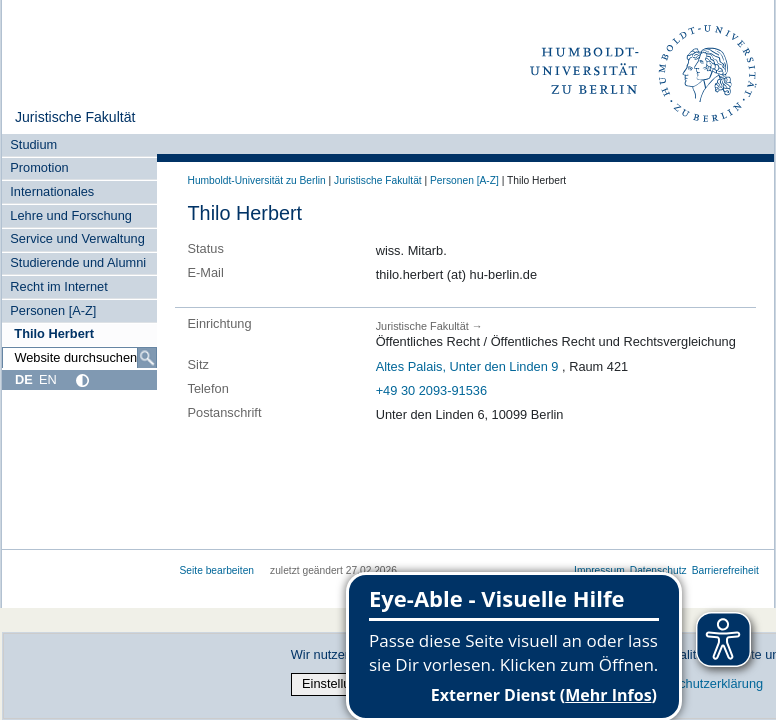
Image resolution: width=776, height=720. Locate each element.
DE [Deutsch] (24, 379)
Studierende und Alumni (78, 262)
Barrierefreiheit (725, 570)
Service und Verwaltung (77, 238)
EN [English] (48, 379)
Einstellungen (340, 683)
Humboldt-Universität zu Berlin (257, 180)
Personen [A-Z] (53, 310)
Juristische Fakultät (75, 117)
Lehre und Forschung (71, 215)
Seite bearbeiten (217, 570)
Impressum (599, 570)
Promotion (39, 167)
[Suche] (147, 358)
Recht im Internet (58, 286)
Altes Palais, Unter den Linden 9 (467, 366)
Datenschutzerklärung (701, 683)
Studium (33, 144)
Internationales (52, 191)
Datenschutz (658, 570)
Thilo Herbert (54, 333)
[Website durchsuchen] (79, 358)
